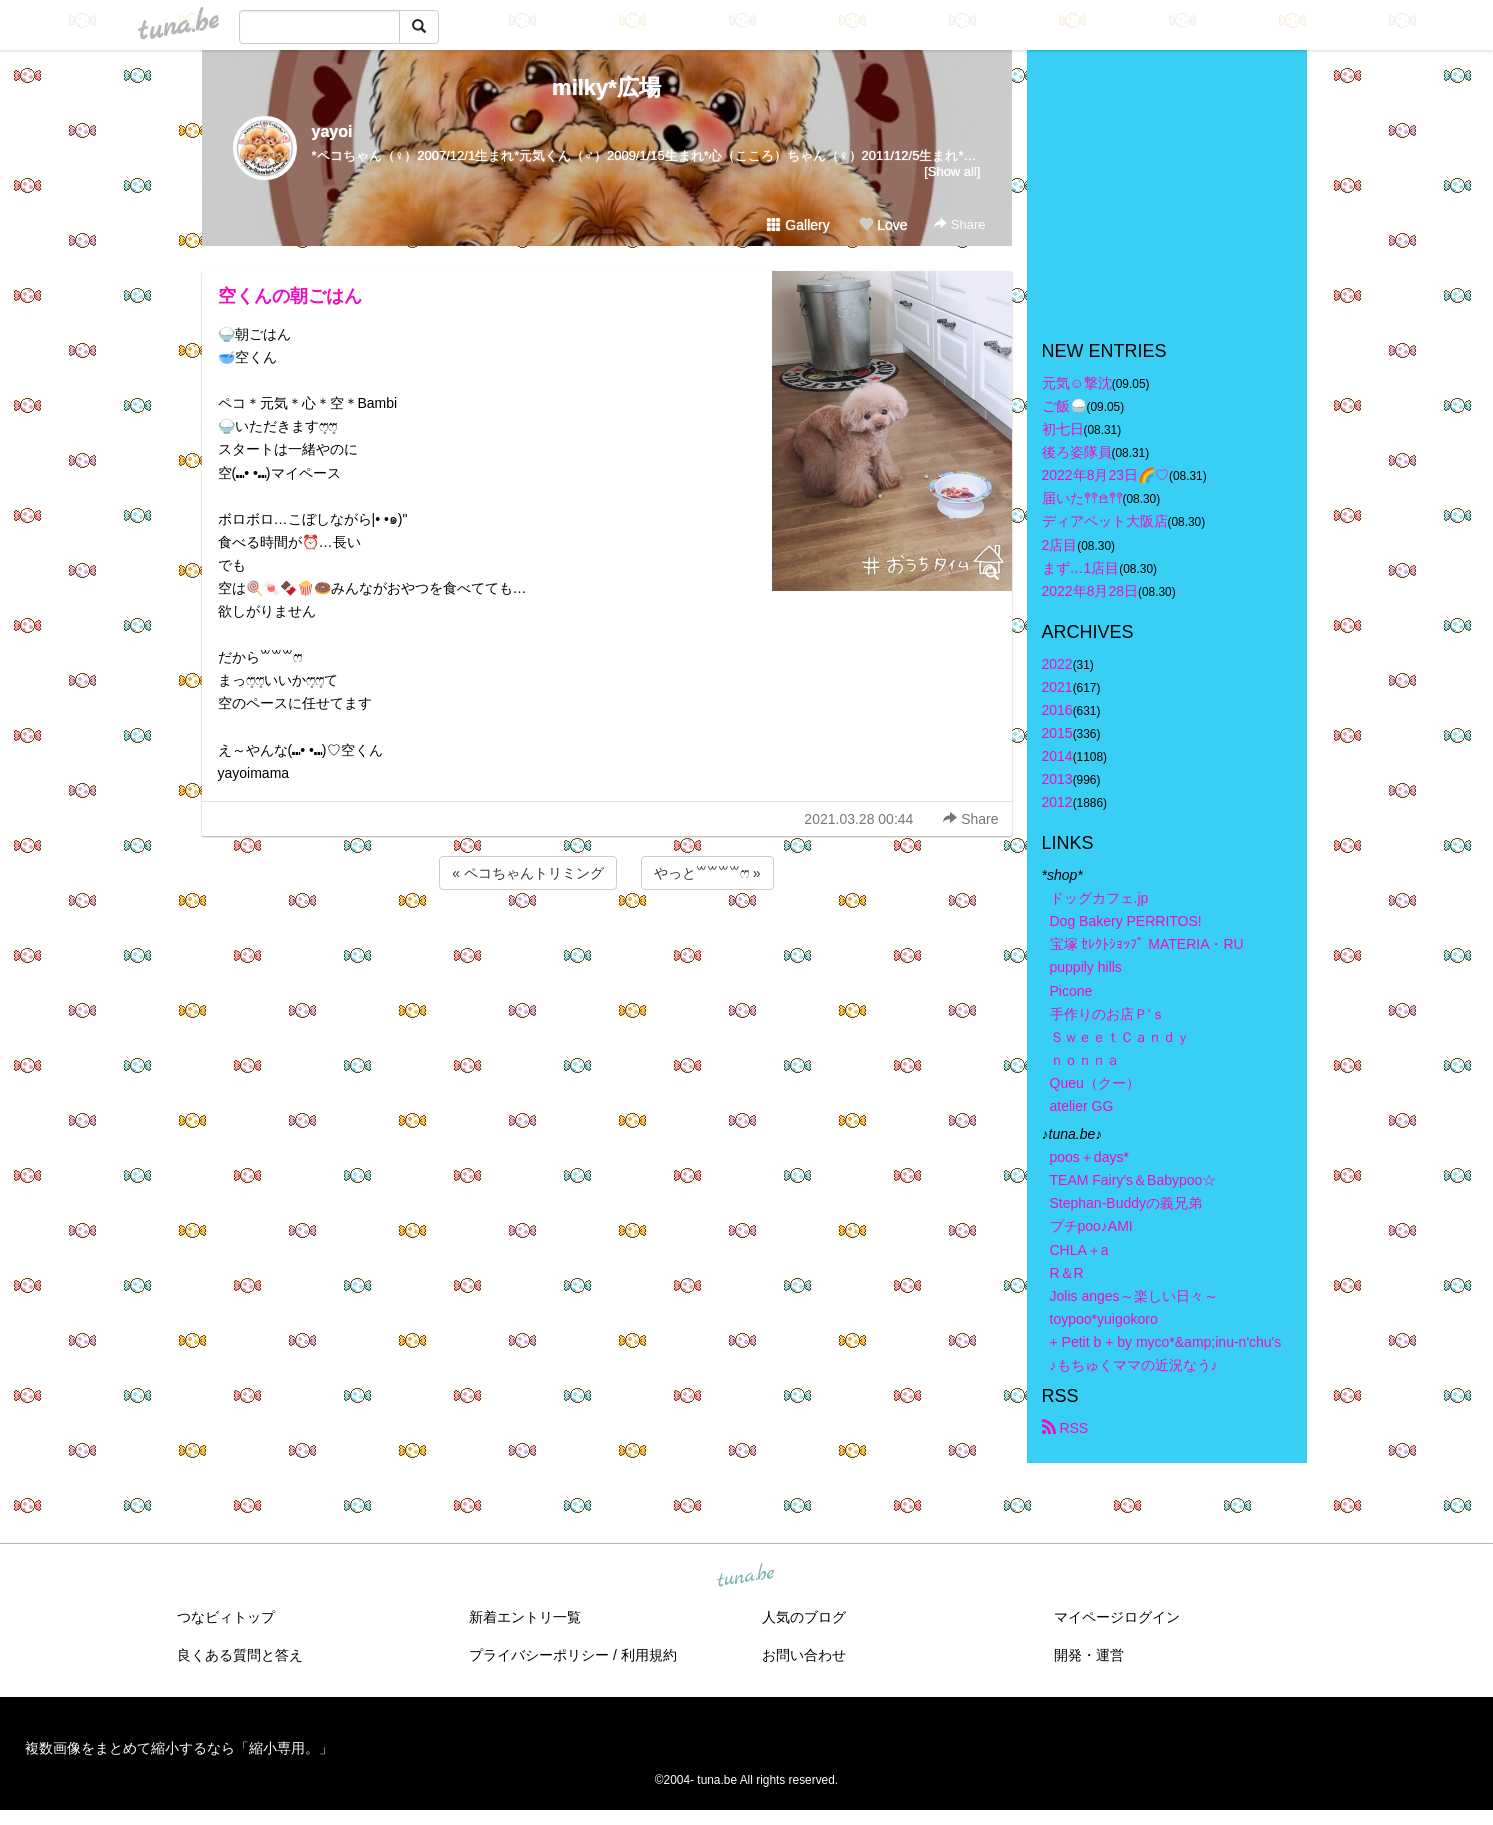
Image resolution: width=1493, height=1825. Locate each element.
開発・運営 (1089, 1655)
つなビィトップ (226, 1617)
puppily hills (1093, 967)
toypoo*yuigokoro (1104, 1319)
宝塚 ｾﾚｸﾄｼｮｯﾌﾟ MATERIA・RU (1147, 944)
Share (959, 224)
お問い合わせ (804, 1655)
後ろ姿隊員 (1077, 452)
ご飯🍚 (1064, 406)
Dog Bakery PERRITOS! (1126, 921)
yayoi (332, 131)
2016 (1057, 710)
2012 (1057, 802)
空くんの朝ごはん (290, 296)
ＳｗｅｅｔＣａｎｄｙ (1120, 1037)
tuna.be (746, 1577)
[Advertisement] (607, 948)
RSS (1065, 1428)
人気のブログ (804, 1617)
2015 (1057, 733)
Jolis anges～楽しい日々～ (1134, 1296)
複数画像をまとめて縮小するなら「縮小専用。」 (179, 1748)
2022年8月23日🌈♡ (1106, 475)
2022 (1057, 664)
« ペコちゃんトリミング (528, 873)
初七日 (1063, 429)
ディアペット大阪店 (1105, 521)
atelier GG (1082, 1106)
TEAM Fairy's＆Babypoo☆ (1133, 1180)
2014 (1057, 756)
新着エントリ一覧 (525, 1617)
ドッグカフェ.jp (1099, 898)
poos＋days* (1089, 1157)
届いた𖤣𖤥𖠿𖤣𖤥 (1082, 498)
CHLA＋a (1079, 1250)
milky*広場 (606, 87)
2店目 (1060, 545)
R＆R (1067, 1273)
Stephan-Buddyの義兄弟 (1126, 1203)
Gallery (798, 225)
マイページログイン (1117, 1617)
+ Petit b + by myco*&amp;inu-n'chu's (1166, 1342)
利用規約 (649, 1655)
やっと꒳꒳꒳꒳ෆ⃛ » (707, 873)
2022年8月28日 (1090, 591)
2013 (1057, 779)
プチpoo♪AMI (1091, 1226)
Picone (1071, 991)
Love (883, 225)
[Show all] (952, 171)
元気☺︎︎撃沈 (1077, 383)
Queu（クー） (1095, 1083)
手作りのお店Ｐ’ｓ (1107, 1014)
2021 (1057, 687)
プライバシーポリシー (539, 1655)
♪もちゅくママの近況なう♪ (1134, 1365)
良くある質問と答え (240, 1655)
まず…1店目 (1081, 568)
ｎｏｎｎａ (1085, 1060)
